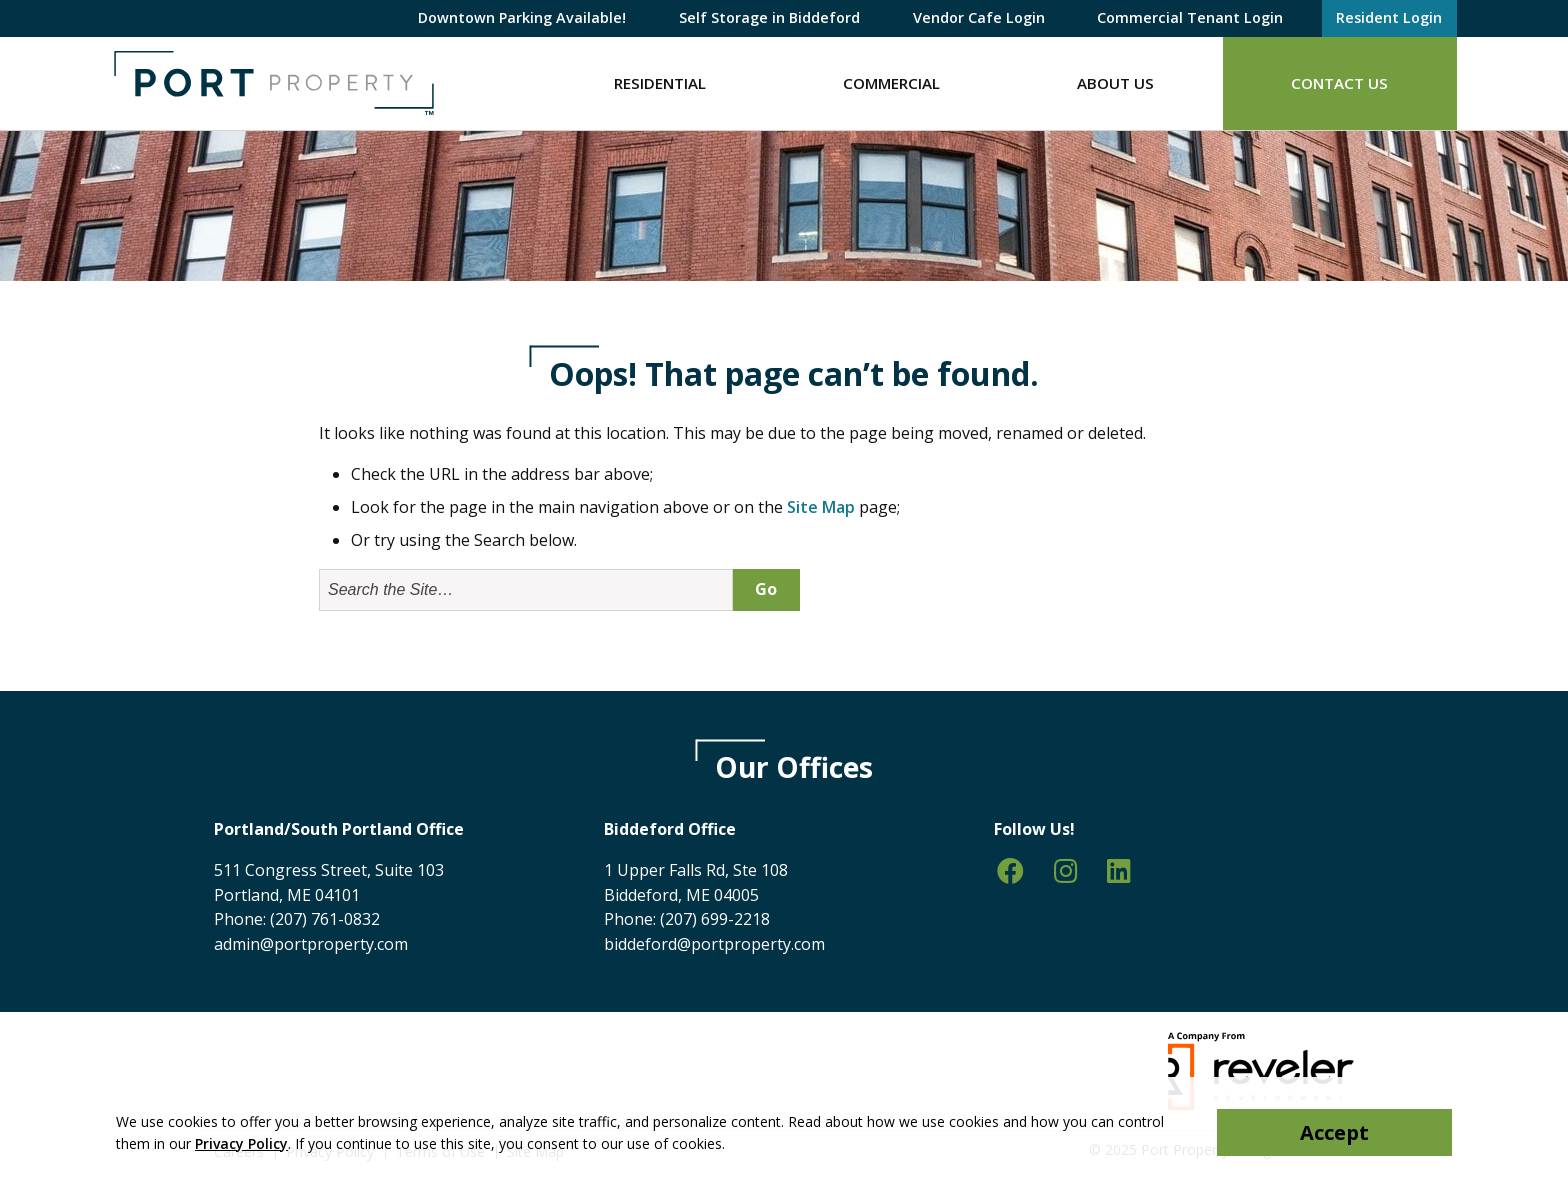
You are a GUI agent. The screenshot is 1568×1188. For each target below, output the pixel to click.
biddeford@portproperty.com (714, 944)
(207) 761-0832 (325, 919)
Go (766, 589)
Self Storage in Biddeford (769, 17)
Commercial (891, 83)
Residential (660, 83)
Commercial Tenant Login (1190, 17)
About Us (1115, 83)
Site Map (821, 507)
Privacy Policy (241, 1143)
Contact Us (1339, 83)
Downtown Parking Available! (522, 17)
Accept (1334, 1132)
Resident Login (1389, 17)
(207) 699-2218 (715, 919)
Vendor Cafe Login (979, 17)
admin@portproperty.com (311, 944)
